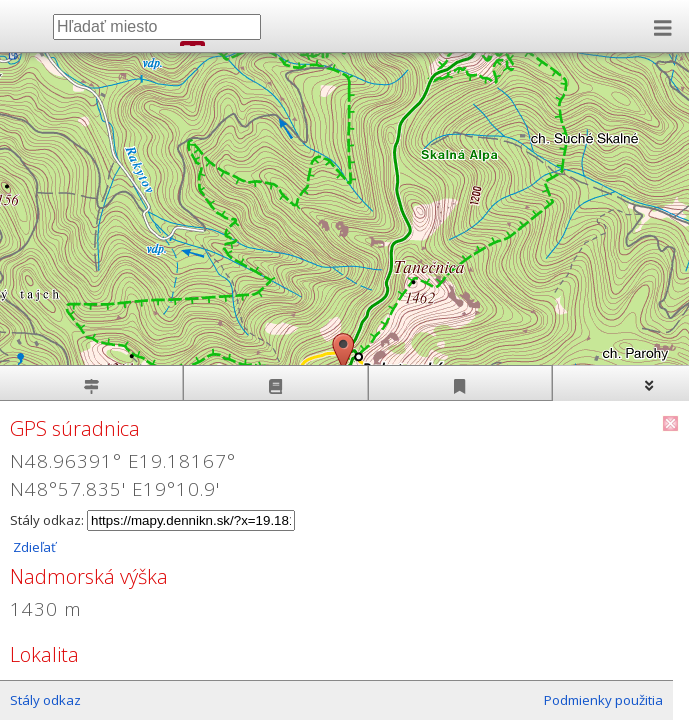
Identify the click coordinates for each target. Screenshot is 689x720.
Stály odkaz (45, 700)
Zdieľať (33, 547)
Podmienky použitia (603, 700)
